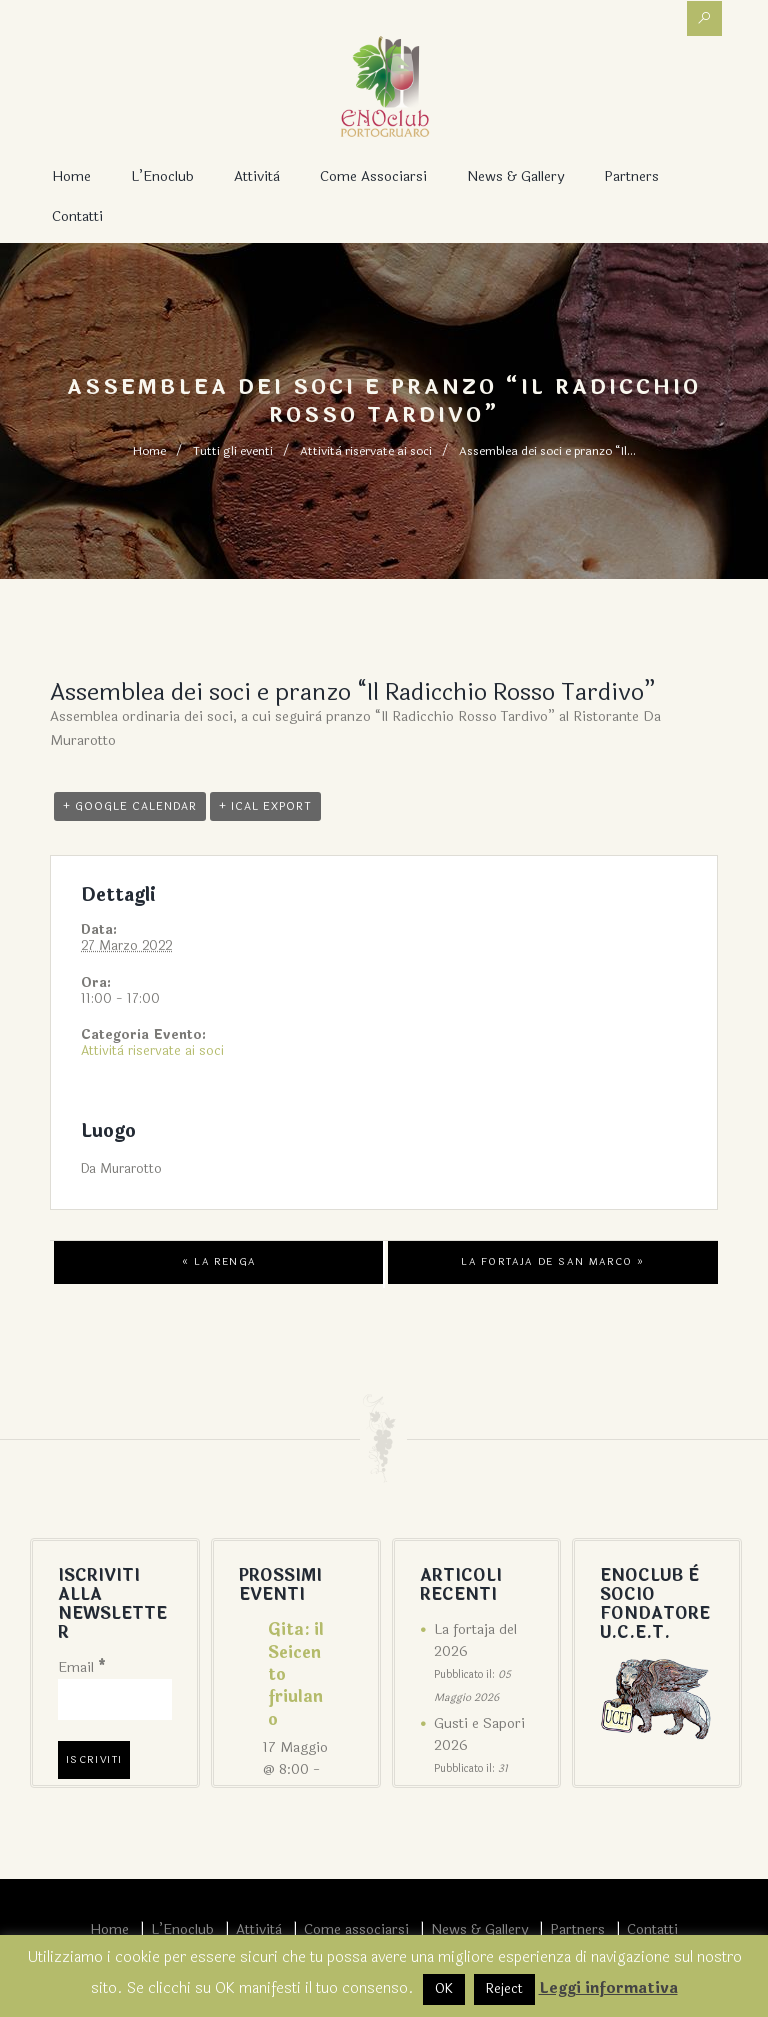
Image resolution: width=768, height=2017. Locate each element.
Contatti (77, 216)
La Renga (219, 1262)
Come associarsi (373, 176)
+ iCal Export (265, 806)
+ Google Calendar (130, 806)
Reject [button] (504, 1989)
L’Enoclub (162, 176)
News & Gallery (515, 176)
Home (71, 176)
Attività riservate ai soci (366, 451)
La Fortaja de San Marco (553, 1262)
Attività (257, 176)
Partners (631, 176)
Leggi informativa (608, 1988)
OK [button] (444, 1989)
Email (82, 1667)
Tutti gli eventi (233, 451)
